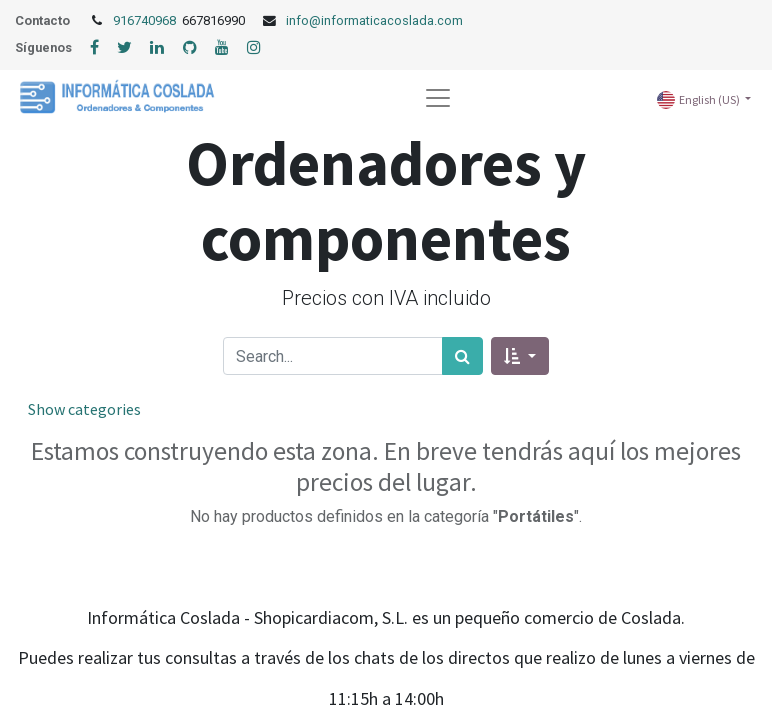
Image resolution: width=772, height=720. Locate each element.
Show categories (84, 409)
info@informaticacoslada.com (374, 20)
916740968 (146, 20)
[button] (519, 356)
